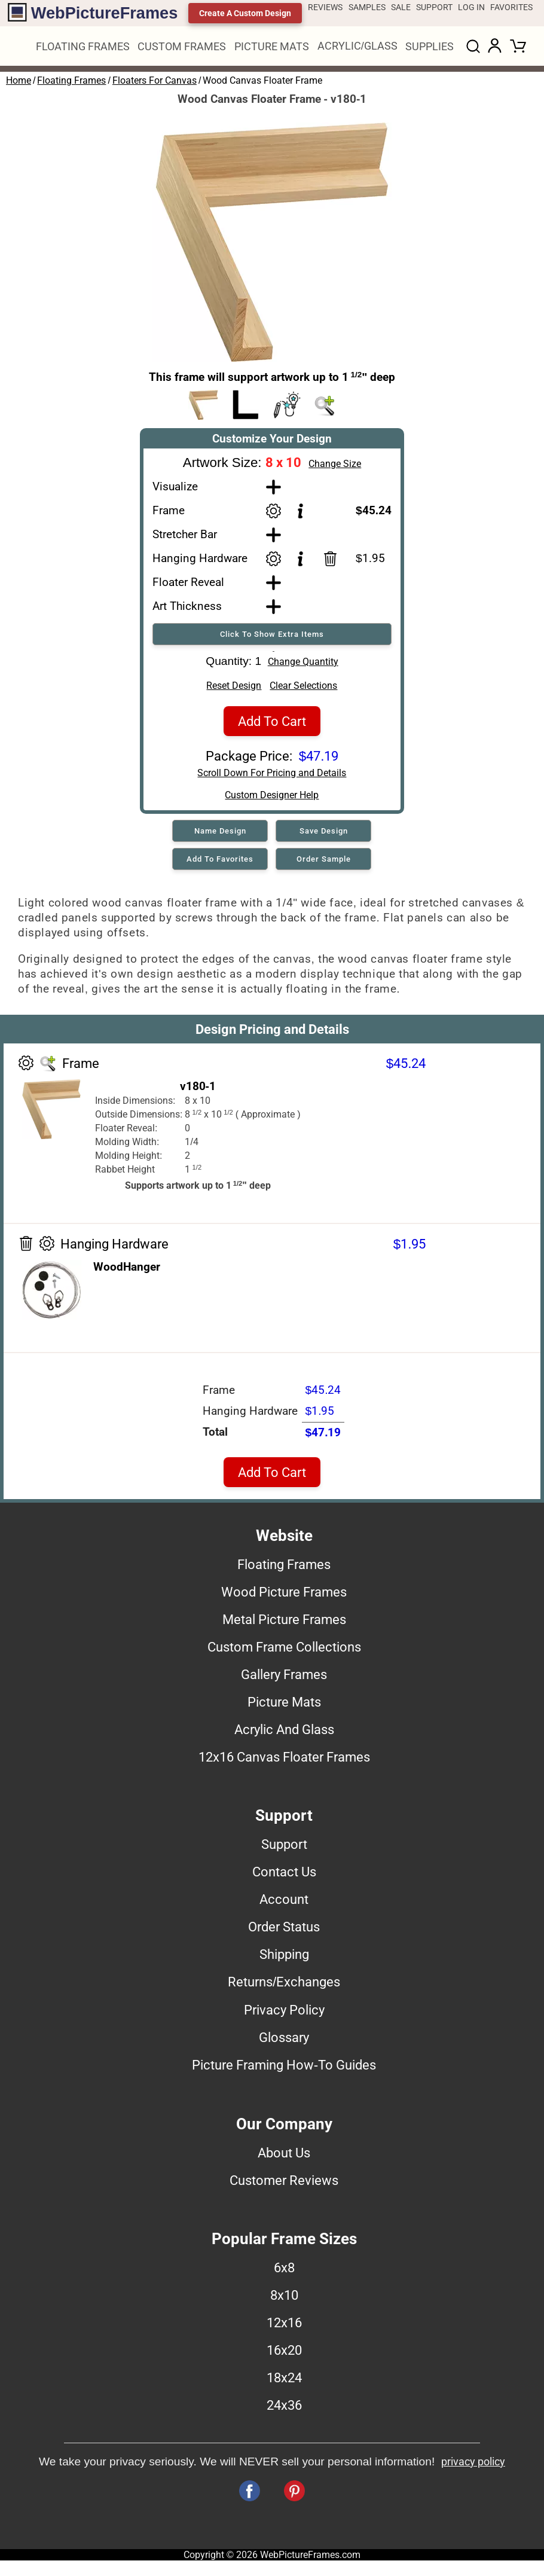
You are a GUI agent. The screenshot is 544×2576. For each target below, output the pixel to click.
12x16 (284, 2326)
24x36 (284, 2409)
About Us (284, 2157)
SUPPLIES (429, 46)
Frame (168, 510)
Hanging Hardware (199, 558)
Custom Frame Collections (284, 1651)
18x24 (284, 2381)
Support (284, 1848)
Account (283, 1903)
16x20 (284, 2354)
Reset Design (233, 689)
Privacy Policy (284, 2014)
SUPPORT (434, 7)
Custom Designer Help (272, 799)
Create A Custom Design (245, 13)
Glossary (284, 2041)
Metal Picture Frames (284, 1623)
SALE (401, 7)
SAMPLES (367, 7)
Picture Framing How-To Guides (284, 2069)
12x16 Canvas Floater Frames (284, 1761)
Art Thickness (187, 606)
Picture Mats (284, 1706)
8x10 (284, 2299)
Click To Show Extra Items (272, 634)
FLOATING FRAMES (83, 46)
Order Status (284, 1931)
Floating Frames (71, 80)
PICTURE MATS (271, 46)
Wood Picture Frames (284, 1596)
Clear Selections (303, 689)
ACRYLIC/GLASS (357, 45)
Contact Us (284, 1876)
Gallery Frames (284, 1678)
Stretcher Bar (184, 534)
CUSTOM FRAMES (181, 46)
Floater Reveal (188, 582)
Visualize (175, 486)
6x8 (284, 2271)
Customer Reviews (284, 2184)
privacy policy (473, 2466)
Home (18, 80)
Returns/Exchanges (284, 1986)
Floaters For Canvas (154, 80)
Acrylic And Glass (284, 1733)
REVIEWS (325, 7)
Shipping (284, 1958)
